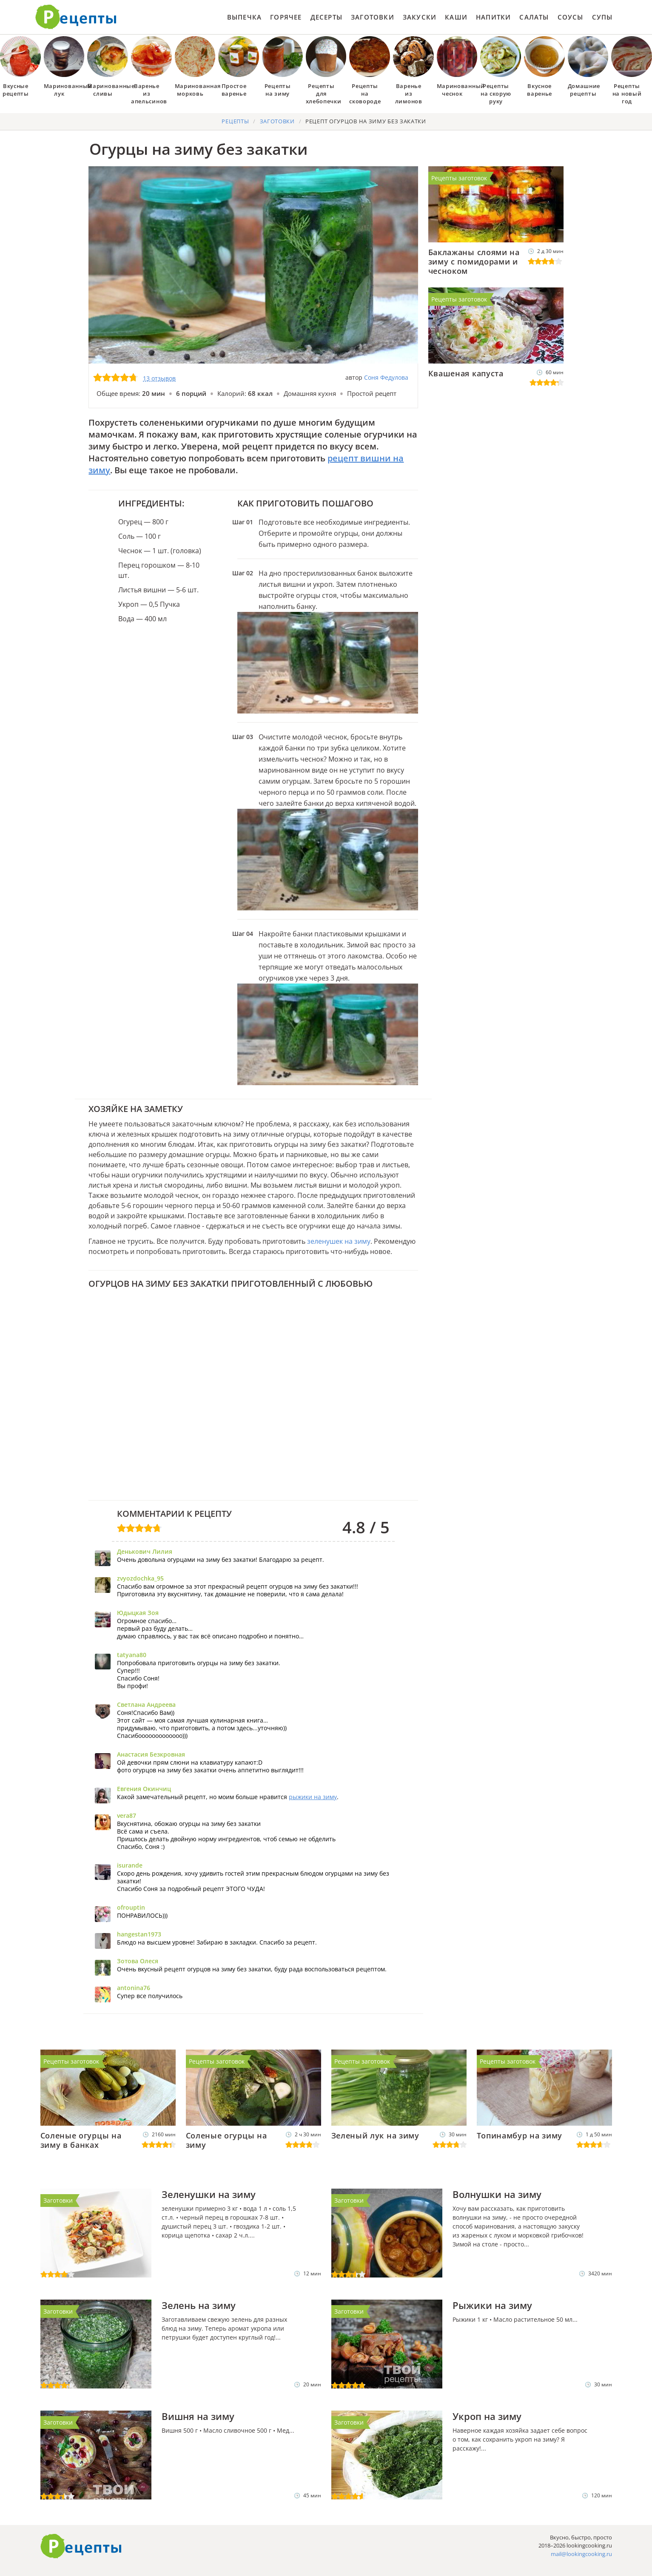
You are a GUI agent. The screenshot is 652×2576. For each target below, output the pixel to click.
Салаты (534, 17)
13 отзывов (159, 378)
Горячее (286, 17)
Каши (456, 17)
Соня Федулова (386, 377)
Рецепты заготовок (459, 178)
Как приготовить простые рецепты (76, 17)
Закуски (419, 17)
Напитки (493, 17)
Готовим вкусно (81, 2546)
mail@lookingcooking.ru (581, 2554)
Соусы (571, 17)
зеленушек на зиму (338, 1241)
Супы (602, 17)
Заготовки (372, 17)
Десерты (326, 17)
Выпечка (244, 17)
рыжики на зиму (313, 1797)
